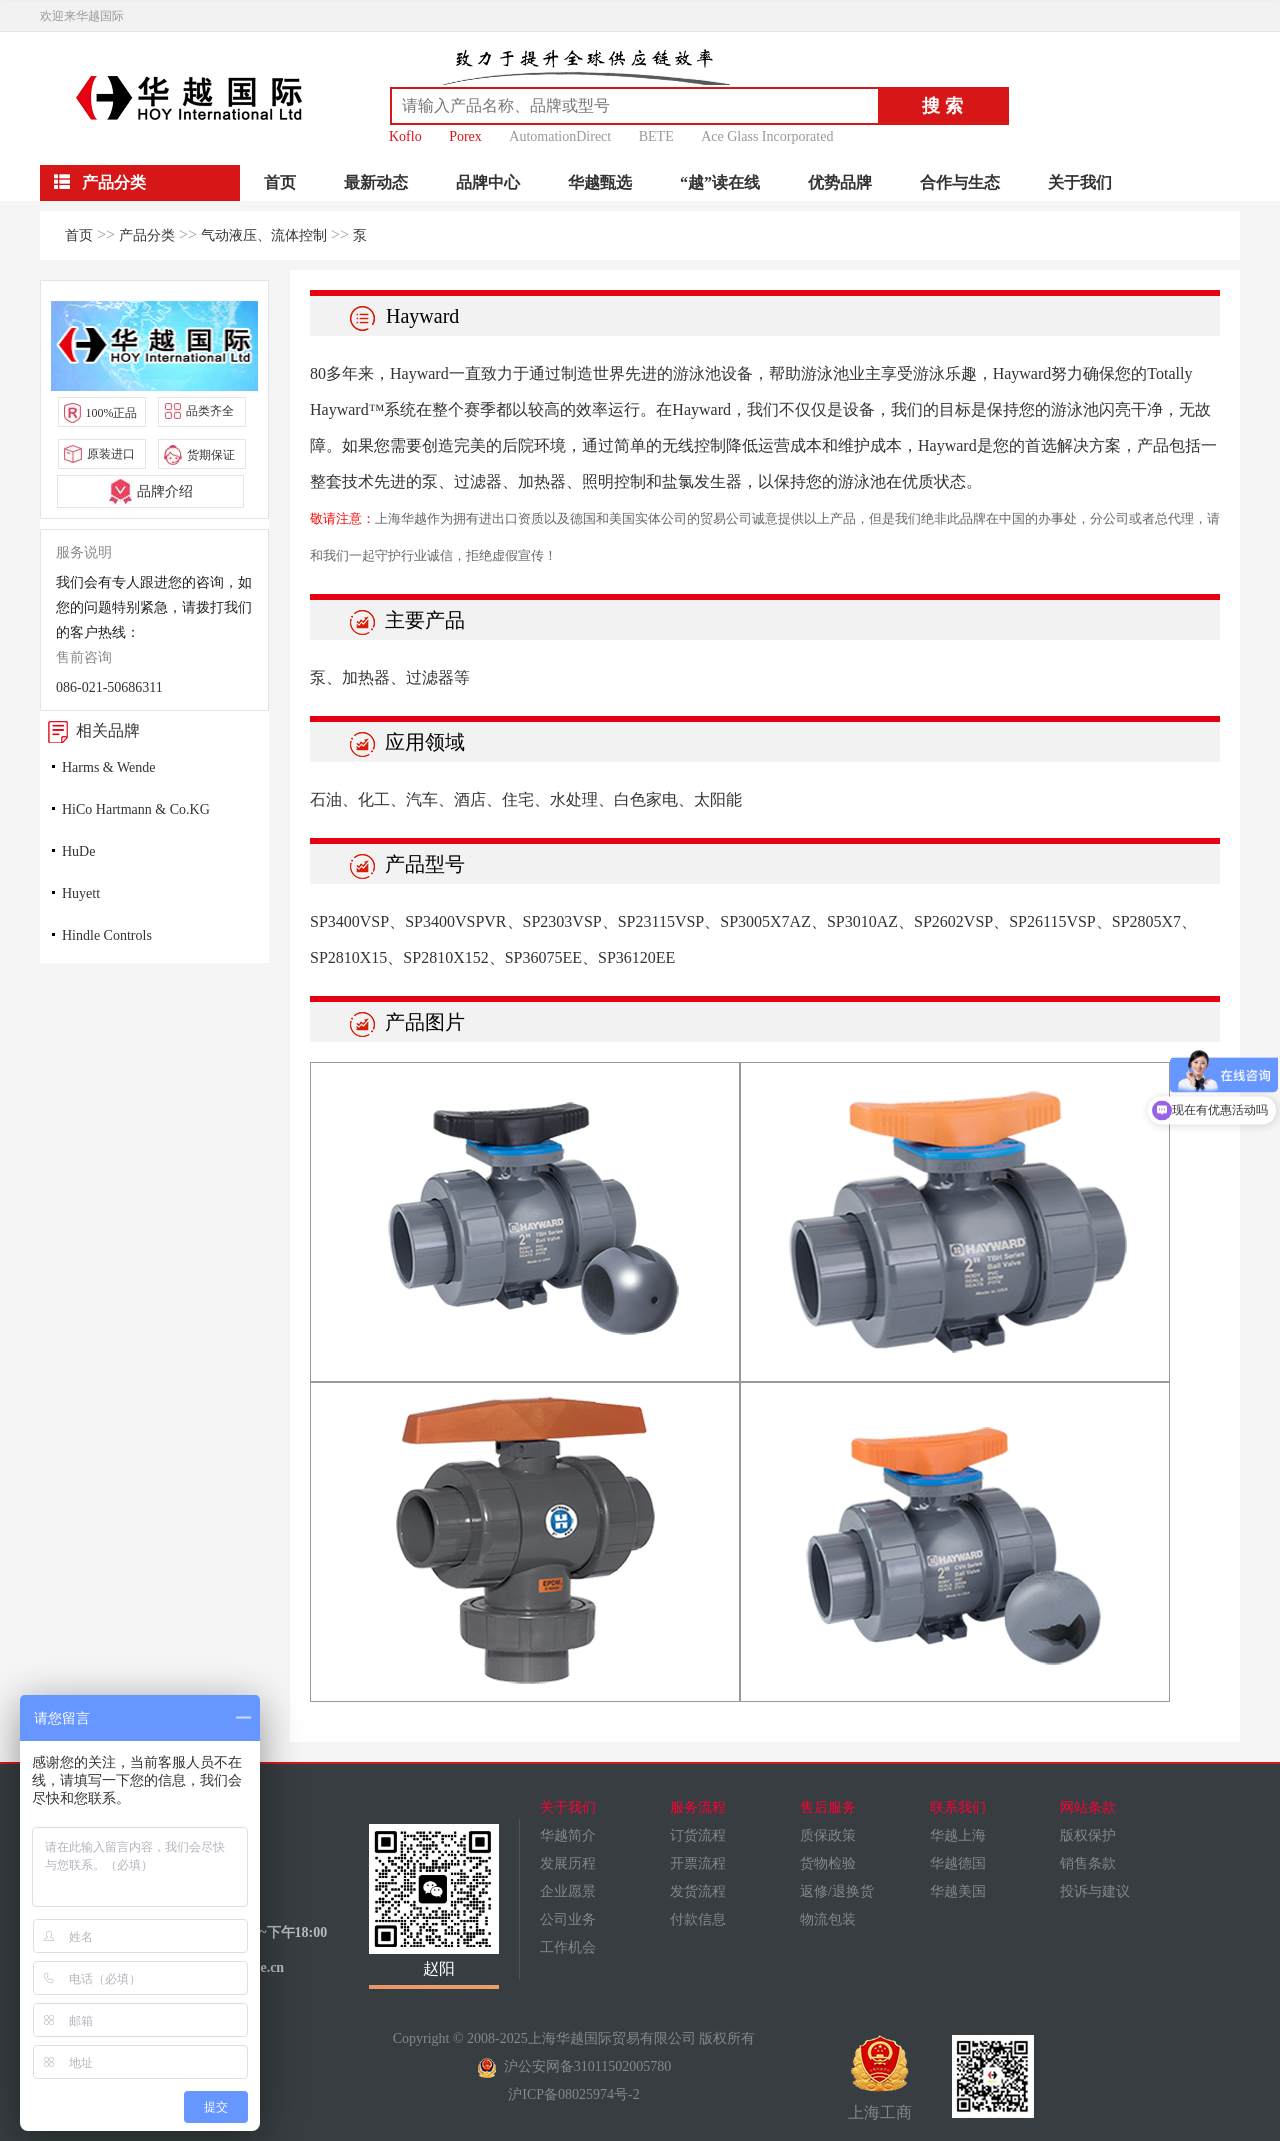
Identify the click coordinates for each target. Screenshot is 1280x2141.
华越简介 (568, 1835)
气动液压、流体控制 (264, 235)
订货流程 (698, 1835)
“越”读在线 (720, 182)
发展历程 (568, 1863)
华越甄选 (600, 182)
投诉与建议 (1095, 1891)
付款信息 (698, 1919)
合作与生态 (960, 182)
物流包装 (828, 1919)
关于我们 (1080, 182)
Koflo (405, 136)
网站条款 (1088, 1807)
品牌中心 (488, 182)
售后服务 (828, 1807)
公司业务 (568, 1919)
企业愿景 (568, 1891)
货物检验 (828, 1863)
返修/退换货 (837, 1891)
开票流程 (698, 1863)
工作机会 (568, 1947)
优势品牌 (840, 182)
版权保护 (1088, 1835)
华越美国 (958, 1891)
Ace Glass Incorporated (767, 136)
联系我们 (958, 1807)
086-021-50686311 (109, 687)
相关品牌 (90, 730)
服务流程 (698, 1807)
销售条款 (1088, 1863)
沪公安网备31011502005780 (574, 2066)
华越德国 (958, 1863)
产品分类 (147, 235)
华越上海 (958, 1835)
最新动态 (376, 182)
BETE (656, 136)
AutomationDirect (560, 136)
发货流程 (698, 1891)
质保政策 (828, 1835)
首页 (280, 182)
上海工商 (880, 2078)
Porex (465, 136)
